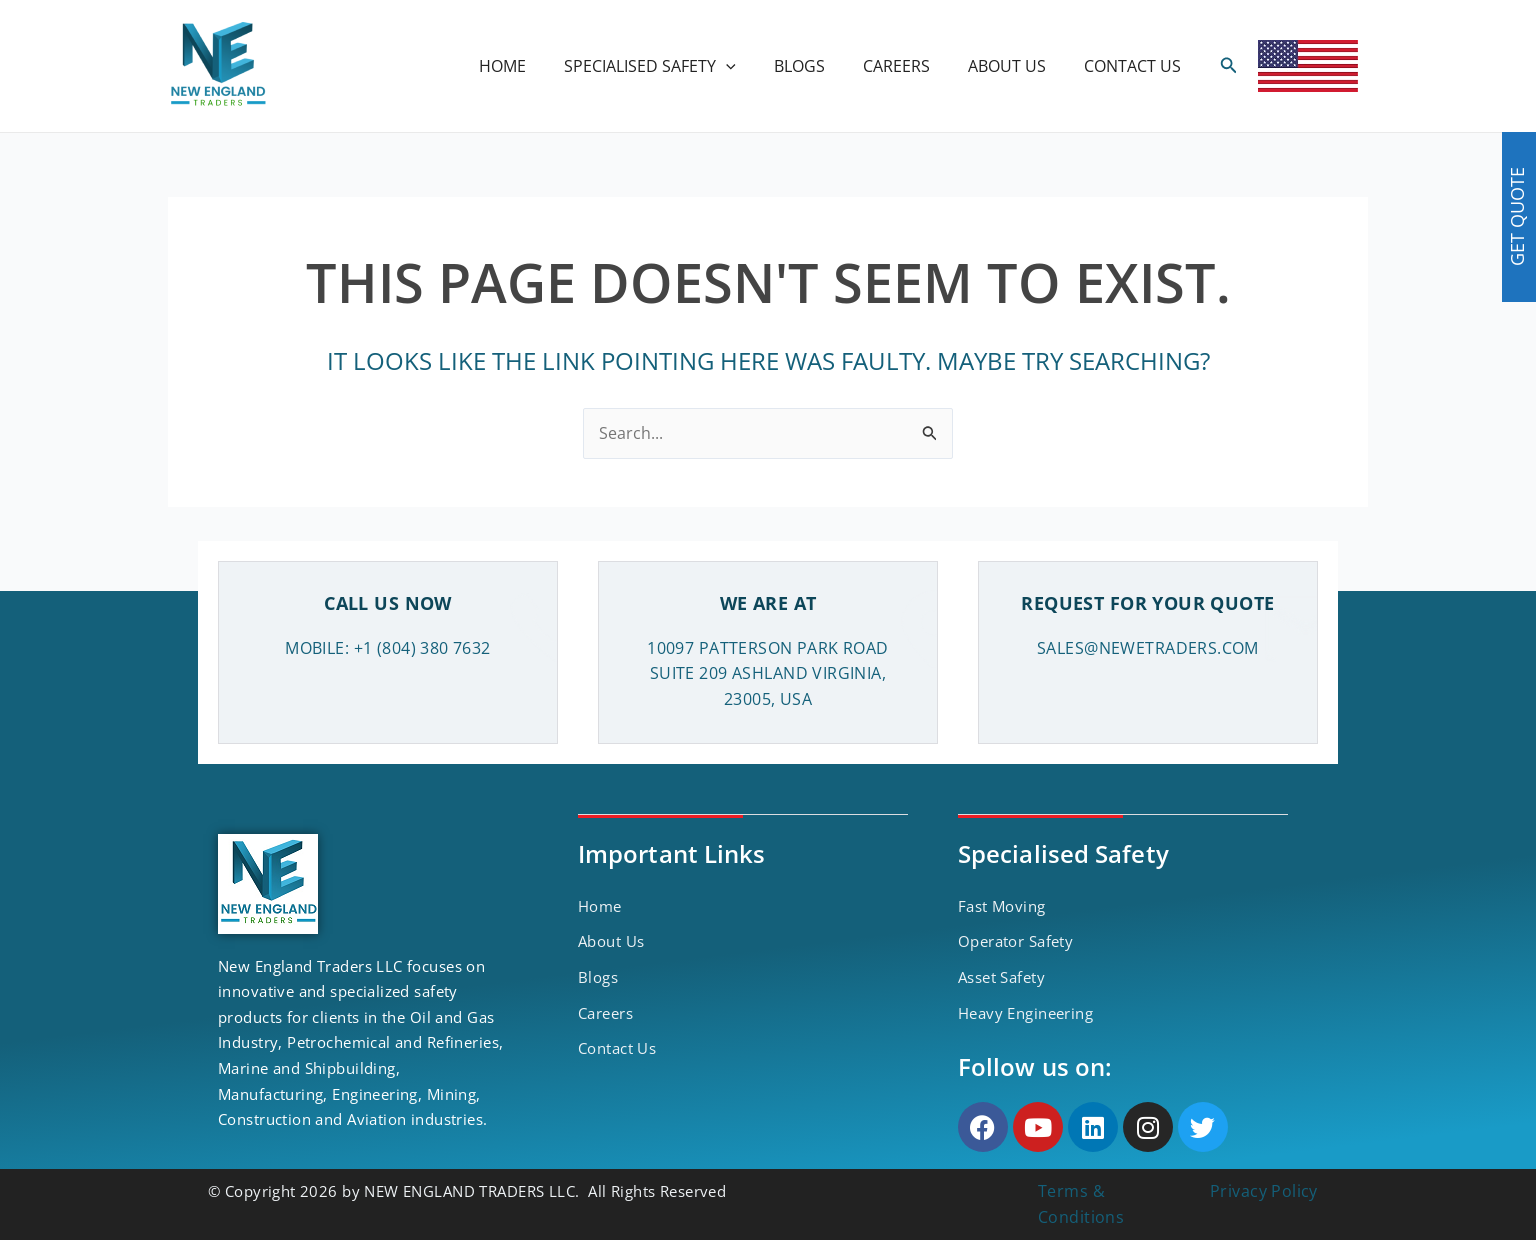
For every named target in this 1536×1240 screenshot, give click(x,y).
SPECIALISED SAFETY (677, 66)
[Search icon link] (1229, 66)
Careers (605, 1013)
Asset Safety (1001, 977)
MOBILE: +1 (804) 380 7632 (388, 648)
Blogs (598, 977)
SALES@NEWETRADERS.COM (1148, 648)
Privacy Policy (1264, 1191)
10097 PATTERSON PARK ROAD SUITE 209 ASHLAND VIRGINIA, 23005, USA (768, 673)
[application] (753, 66)
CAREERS (911, 66)
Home (600, 906)
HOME (535, 66)
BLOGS (820, 66)
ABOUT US (1016, 66)
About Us (611, 941)
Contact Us (617, 1048)
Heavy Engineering (1025, 1013)
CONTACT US (1135, 66)
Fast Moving (1002, 906)
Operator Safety (1015, 941)
